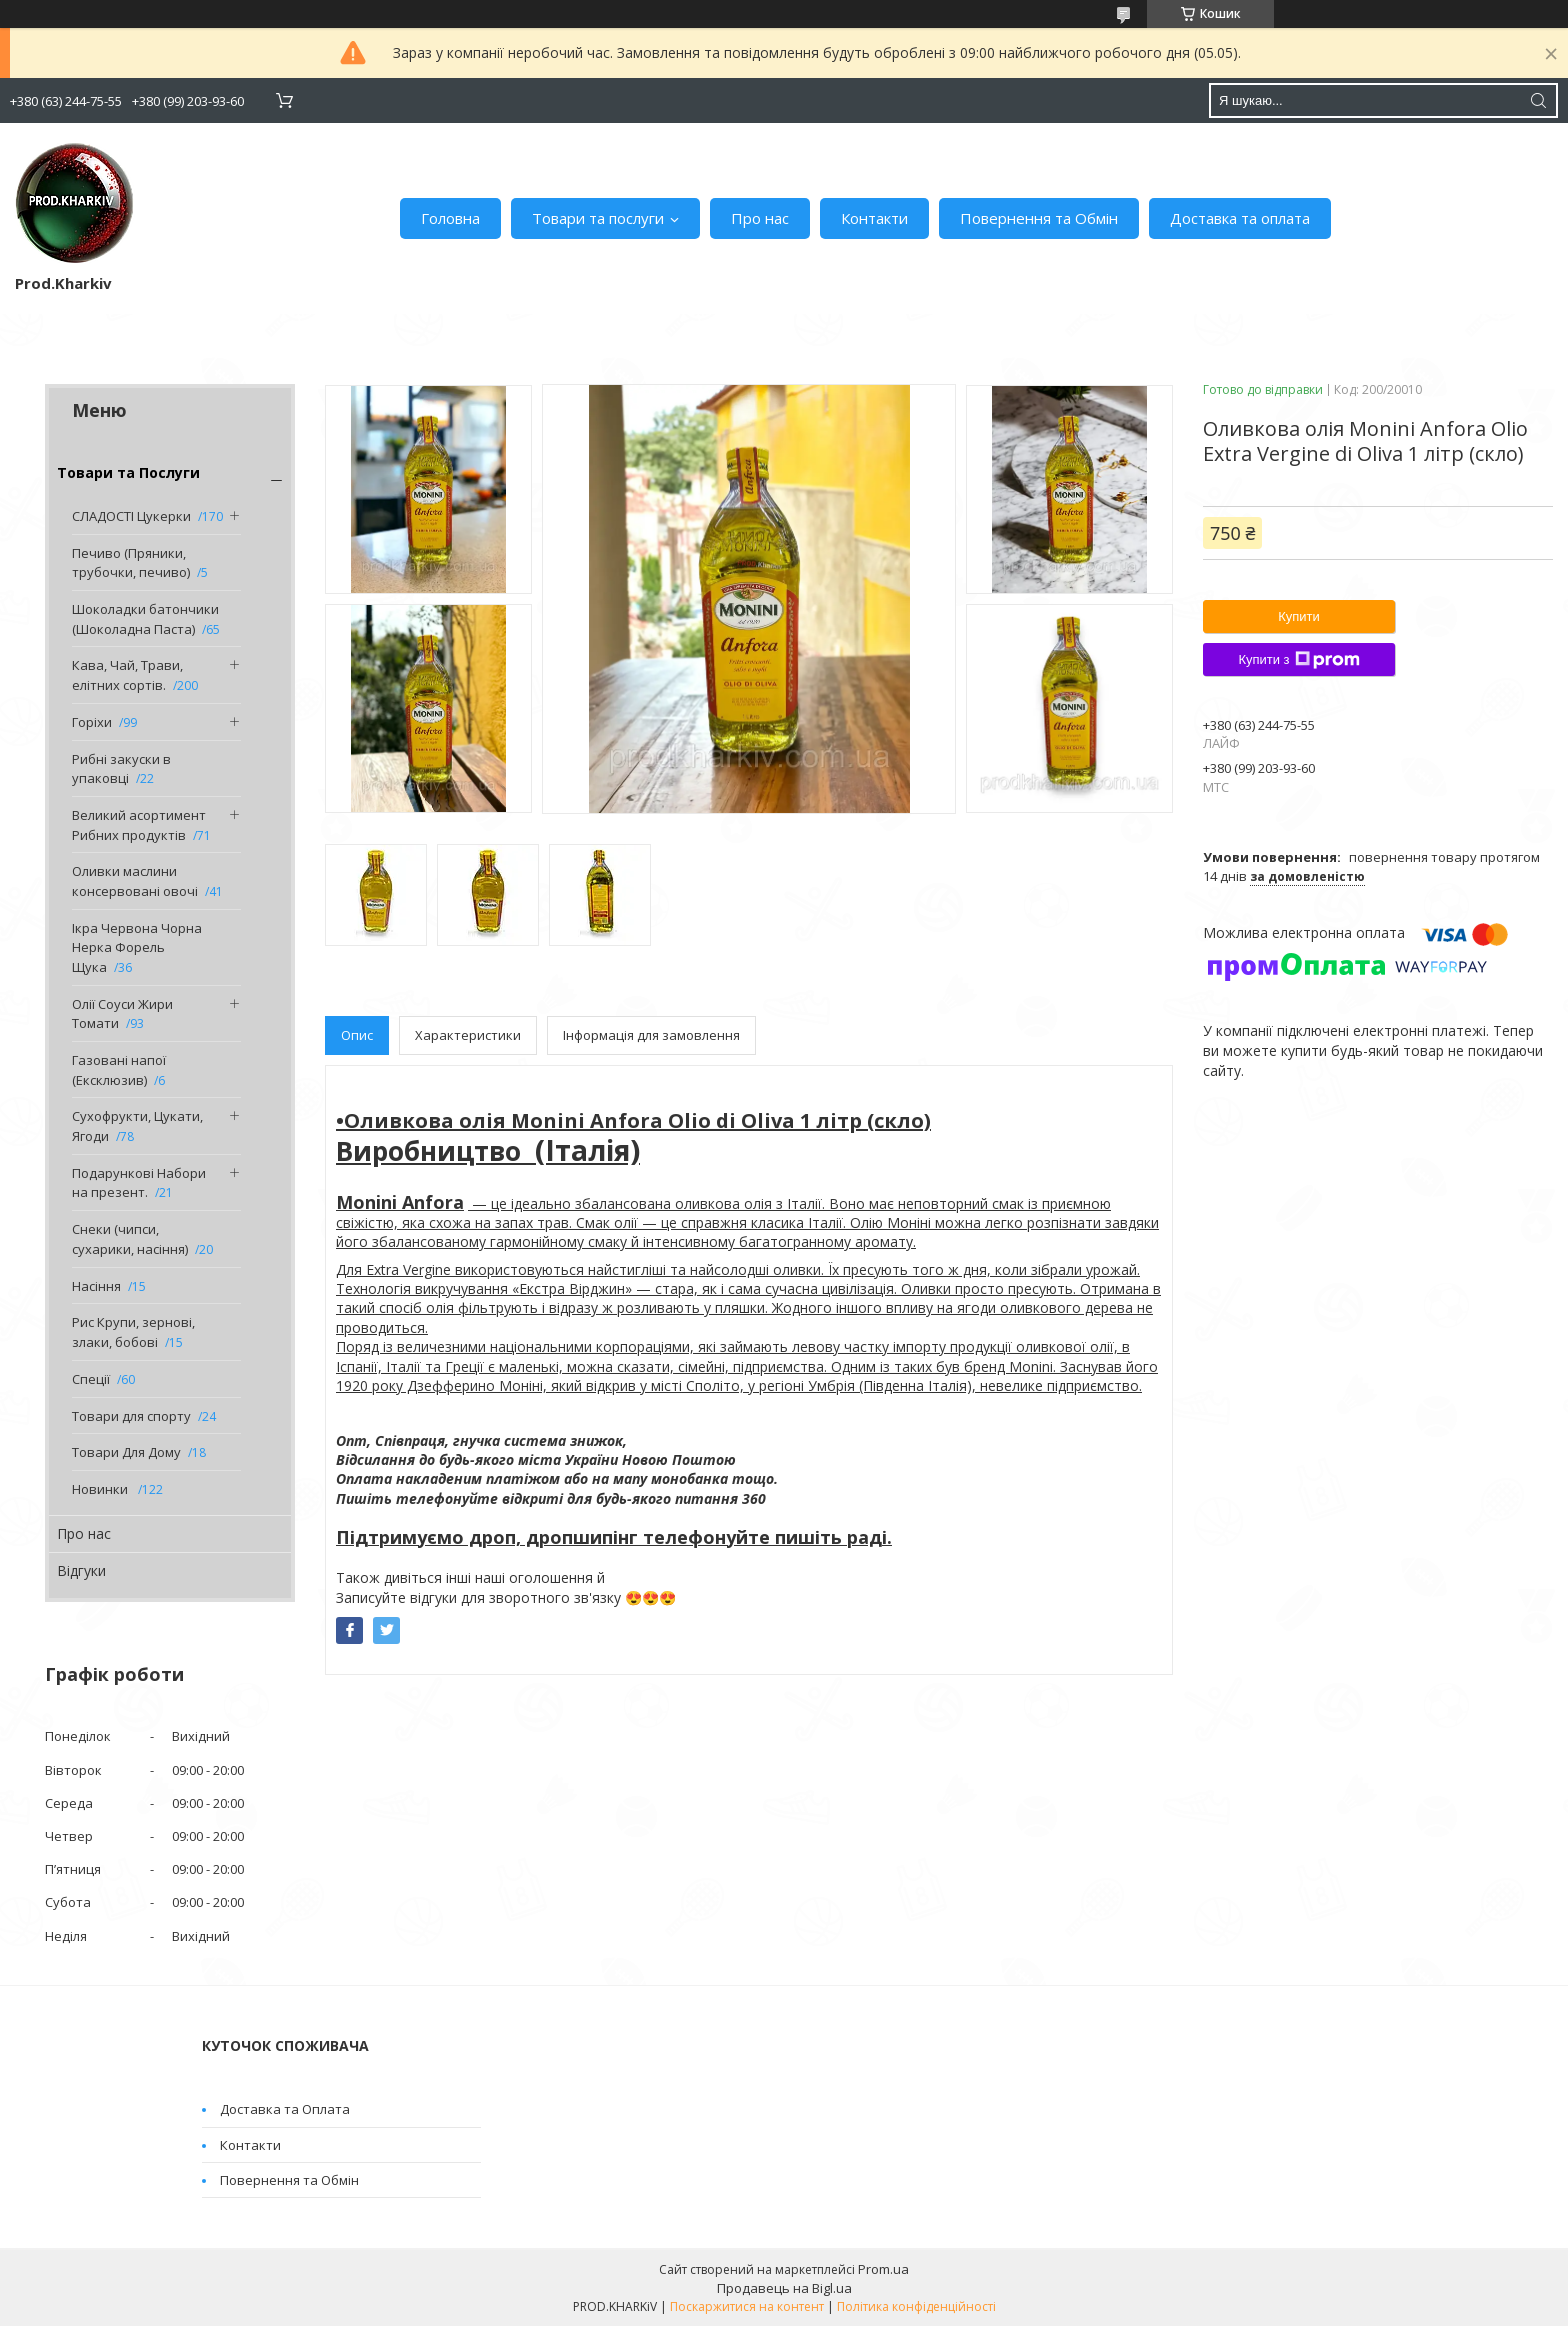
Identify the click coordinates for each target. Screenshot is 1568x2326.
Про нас (760, 218)
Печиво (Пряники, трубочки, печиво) (131, 563)
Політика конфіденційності (916, 2306)
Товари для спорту (131, 1416)
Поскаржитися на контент (747, 2306)
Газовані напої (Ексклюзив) (119, 1070)
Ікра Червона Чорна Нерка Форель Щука (137, 947)
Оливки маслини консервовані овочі (135, 881)
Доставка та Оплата (285, 2109)
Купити (1299, 616)
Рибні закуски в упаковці (121, 769)
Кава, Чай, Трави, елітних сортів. (127, 675)
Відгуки (81, 1570)
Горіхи (92, 722)
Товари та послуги (598, 218)
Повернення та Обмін (1039, 218)
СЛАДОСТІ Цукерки (131, 516)
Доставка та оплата (1240, 218)
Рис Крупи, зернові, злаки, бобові (133, 1332)
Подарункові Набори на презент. (139, 1183)
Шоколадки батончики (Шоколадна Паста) (145, 619)
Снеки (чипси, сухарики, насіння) (130, 1239)
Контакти (874, 218)
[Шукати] (1538, 100)
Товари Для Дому (126, 1452)
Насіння (96, 1286)
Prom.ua (883, 2269)
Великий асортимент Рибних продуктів (139, 825)
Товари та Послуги (128, 472)
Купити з (1298, 660)
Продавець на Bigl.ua (784, 2288)
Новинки (101, 1489)
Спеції (91, 1379)
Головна (450, 218)
